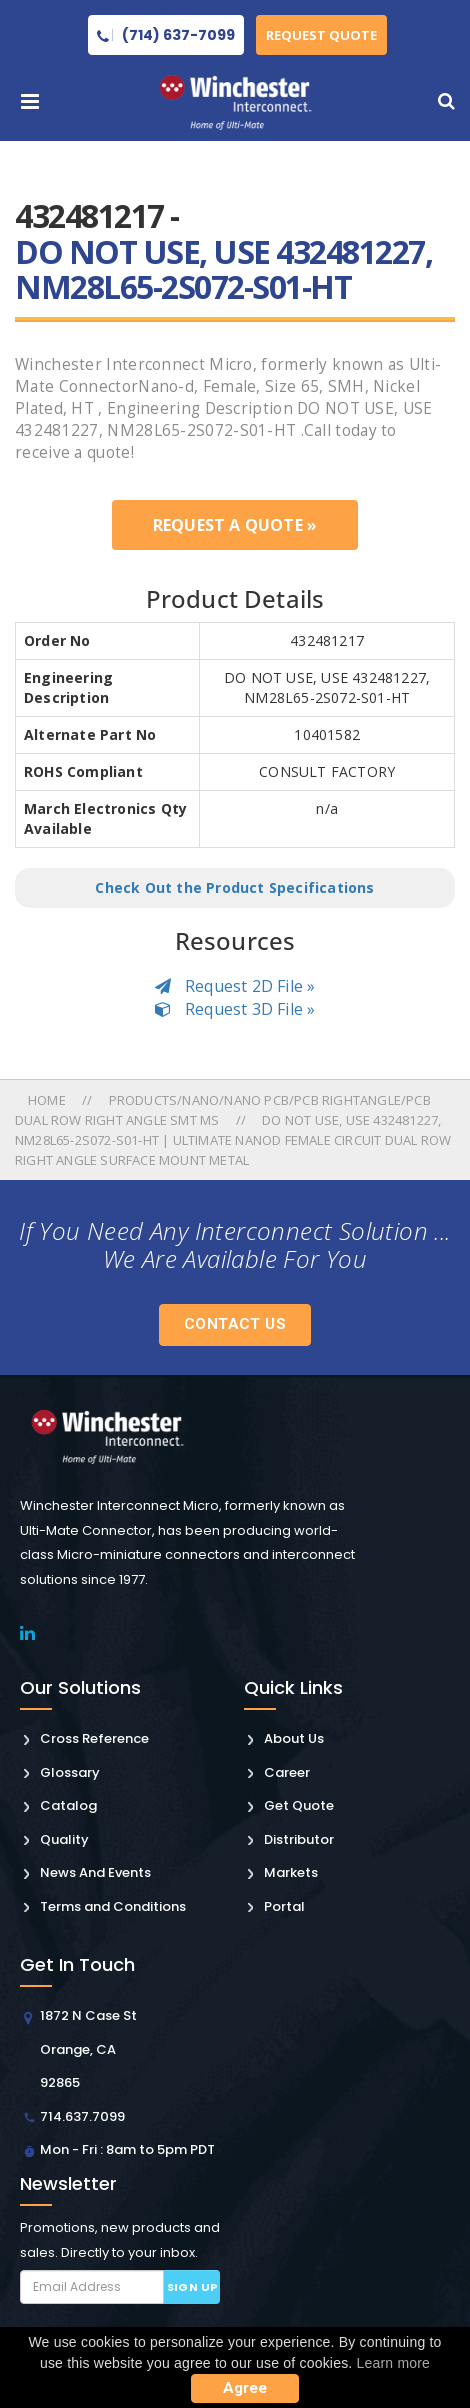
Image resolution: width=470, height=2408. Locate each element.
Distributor (299, 1839)
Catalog (68, 1805)
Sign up (192, 2287)
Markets (291, 1872)
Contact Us (235, 1324)
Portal (284, 1906)
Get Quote (299, 1805)
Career (287, 1772)
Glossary (70, 1772)
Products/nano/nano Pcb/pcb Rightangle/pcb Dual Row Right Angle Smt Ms (223, 1110)
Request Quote (321, 35)
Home (48, 1100)
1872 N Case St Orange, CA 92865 (88, 2049)
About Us (294, 1738)
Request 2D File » (235, 986)
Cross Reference (94, 1738)
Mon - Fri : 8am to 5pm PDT (127, 2149)
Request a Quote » (235, 525)
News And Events (95, 1872)
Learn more (394, 2363)
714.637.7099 (82, 2116)
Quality (64, 1839)
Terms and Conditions (113, 1906)
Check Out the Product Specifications (234, 887)
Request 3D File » (235, 1009)
